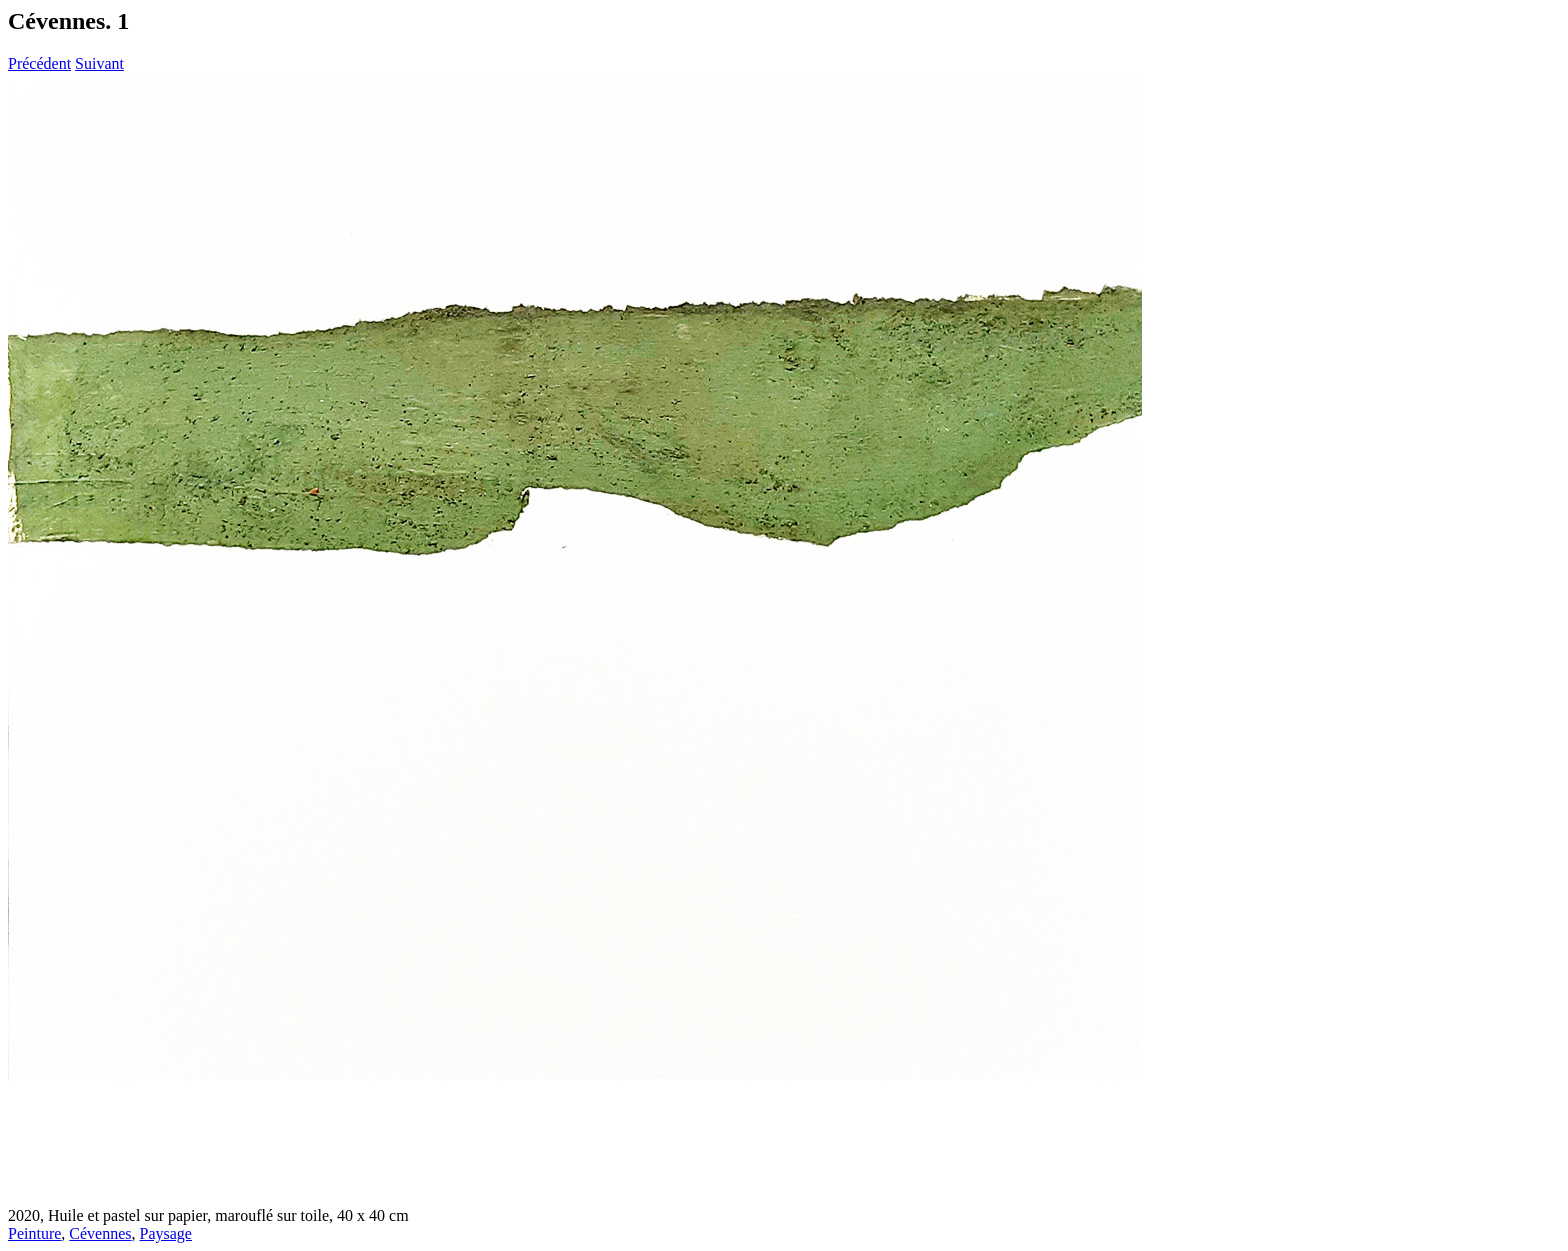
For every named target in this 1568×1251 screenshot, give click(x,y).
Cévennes (100, 1233)
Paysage (166, 1233)
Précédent (39, 63)
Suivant (99, 63)
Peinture (34, 1233)
